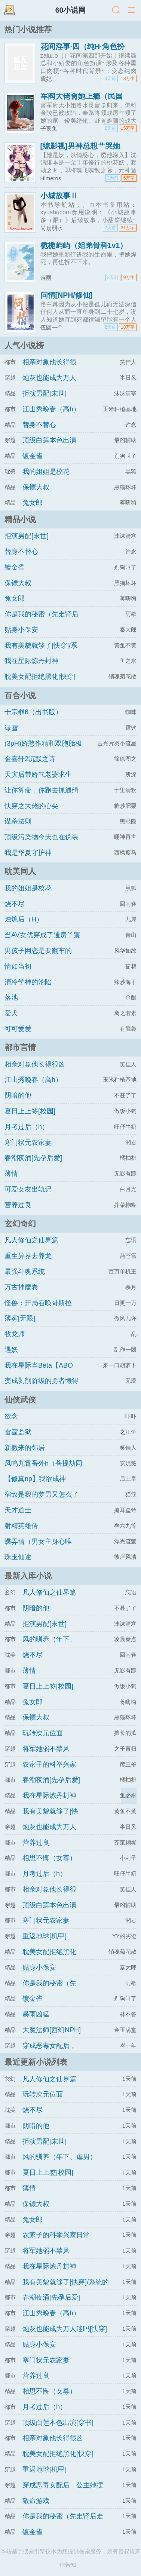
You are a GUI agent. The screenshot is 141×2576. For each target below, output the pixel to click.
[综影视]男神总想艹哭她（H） (80, 149)
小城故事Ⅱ (59, 195)
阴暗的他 (17, 1095)
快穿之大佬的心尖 (31, 806)
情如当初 (17, 966)
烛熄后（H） (23, 919)
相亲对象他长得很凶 (34, 1064)
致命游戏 (35, 2501)
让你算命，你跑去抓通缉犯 (41, 796)
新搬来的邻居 (24, 1447)
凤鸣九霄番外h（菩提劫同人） (43, 1470)
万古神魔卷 (21, 1287)
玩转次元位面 (42, 1733)
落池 (11, 997)
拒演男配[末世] (44, 393)
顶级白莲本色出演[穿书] (58, 2422)
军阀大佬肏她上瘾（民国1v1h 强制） (81, 100)
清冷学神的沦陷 (28, 982)
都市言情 (20, 1047)
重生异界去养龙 (28, 1256)
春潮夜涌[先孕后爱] (33, 1158)
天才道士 (17, 1510)
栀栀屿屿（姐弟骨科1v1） (84, 245)
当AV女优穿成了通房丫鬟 (42, 935)
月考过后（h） (26, 1127)
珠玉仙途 (17, 1557)
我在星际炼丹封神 (31, 661)
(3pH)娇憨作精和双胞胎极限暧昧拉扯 (43, 750)
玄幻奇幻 (20, 1223)
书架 (9, 10)
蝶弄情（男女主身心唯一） (38, 1548)
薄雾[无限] (19, 1318)
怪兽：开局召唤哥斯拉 (38, 1303)
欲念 (11, 1416)
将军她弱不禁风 (46, 1748)
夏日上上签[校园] (29, 1111)
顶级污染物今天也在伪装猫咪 (41, 843)
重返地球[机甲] (44, 1936)
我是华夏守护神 (28, 852)
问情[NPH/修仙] (66, 295)
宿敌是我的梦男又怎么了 (41, 1494)
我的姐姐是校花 (46, 471)
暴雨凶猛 (35, 2014)
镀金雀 (32, 456)
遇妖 (11, 1349)
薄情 (11, 1173)
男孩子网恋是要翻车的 (38, 950)
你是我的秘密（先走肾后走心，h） (41, 620)
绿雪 (11, 728)
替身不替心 (39, 425)
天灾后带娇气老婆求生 (38, 774)
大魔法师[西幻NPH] (51, 2030)
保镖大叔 (35, 487)
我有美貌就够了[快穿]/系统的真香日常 (40, 652)
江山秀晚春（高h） (51, 409)
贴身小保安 (21, 630)
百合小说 (20, 695)
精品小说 (20, 519)
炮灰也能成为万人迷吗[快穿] (64, 2329)
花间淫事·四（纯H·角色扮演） (82, 50)
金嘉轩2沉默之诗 (29, 759)
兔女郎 (32, 502)
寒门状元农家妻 (28, 1142)
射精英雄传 (21, 1526)
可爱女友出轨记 (28, 1189)
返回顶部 (129, 1795)
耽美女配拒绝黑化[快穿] (40, 676)
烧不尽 (14, 904)
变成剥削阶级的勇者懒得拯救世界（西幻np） (41, 1387)
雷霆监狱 (17, 1432)
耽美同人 (20, 871)
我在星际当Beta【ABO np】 (38, 1372)
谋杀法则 (17, 821)
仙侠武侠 (20, 1399)
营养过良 (17, 1205)
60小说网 (70, 10)
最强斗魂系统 (24, 1271)
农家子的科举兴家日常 (56, 2235)
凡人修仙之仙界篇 (31, 1240)
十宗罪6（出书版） (33, 712)
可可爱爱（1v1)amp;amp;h (31, 1035)
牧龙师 (14, 1334)
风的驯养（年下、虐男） (59, 2157)
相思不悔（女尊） (49, 1858)
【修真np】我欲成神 (35, 1478)
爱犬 (11, 1013)
